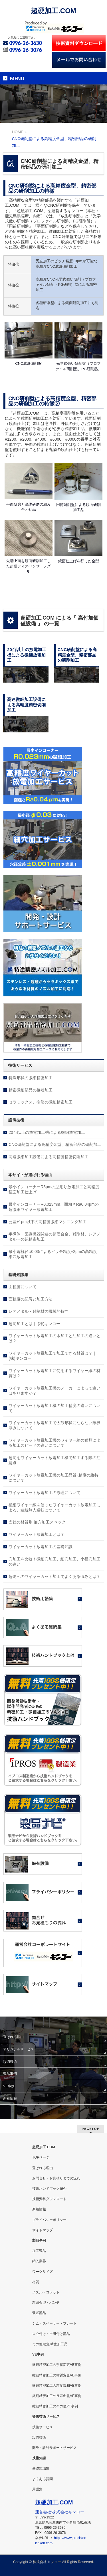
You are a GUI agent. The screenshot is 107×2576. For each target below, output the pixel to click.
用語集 (37, 2489)
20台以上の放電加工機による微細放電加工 (47, 1132)
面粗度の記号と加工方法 (31, 1299)
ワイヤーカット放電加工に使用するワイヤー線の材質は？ (54, 1373)
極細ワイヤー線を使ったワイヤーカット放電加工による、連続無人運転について (54, 1507)
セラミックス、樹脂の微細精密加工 (40, 1102)
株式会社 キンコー (47, 2562)
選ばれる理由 (13, 2037)
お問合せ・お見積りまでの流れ (56, 2178)
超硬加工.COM (53, 11)
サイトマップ (42, 2230)
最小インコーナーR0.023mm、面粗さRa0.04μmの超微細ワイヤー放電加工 (53, 1207)
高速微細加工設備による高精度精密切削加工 (48, 1156)
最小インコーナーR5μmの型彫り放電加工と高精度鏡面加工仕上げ (54, 1189)
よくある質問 (42, 2479)
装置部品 (39, 2313)
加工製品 (39, 2251)
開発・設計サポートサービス (54, 2448)
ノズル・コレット (46, 2292)
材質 (35, 2282)
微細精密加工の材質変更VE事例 (56, 2375)
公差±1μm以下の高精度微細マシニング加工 (47, 1221)
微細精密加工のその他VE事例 (55, 2406)
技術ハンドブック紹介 (49, 2189)
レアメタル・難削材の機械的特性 (38, 1311)
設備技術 (10, 2061)
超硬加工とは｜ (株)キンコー (34, 1323)
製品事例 (10, 2074)
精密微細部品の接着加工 (31, 1090)
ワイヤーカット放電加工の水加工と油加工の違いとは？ (54, 1338)
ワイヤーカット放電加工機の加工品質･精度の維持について (53, 1478)
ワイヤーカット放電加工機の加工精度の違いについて (54, 1408)
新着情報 (10, 2098)
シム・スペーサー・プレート (54, 2323)
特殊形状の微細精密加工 (31, 1077)
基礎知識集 (40, 2468)
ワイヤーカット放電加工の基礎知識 (40, 1546)
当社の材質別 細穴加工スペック (37, 1522)
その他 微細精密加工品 (49, 2344)
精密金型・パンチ (46, 2303)
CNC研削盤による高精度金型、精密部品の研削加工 (55, 1144)
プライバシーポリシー (49, 2220)
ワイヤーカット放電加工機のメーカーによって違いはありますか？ (54, 1391)
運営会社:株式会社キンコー (59, 2512)
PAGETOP (91, 2128)
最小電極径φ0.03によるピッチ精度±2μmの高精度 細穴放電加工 (53, 1254)
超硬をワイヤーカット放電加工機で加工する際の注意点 (54, 1460)
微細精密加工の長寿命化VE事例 (56, 2396)
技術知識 (39, 2458)
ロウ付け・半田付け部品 (51, 2334)
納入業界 (39, 2261)
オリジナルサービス (18, 2049)
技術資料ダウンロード (49, 2199)
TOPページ (40, 2157)
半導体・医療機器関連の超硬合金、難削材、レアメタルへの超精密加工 (54, 1236)
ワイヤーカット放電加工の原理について (44, 1492)
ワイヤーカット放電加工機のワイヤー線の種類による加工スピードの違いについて (54, 1443)
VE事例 (9, 2086)
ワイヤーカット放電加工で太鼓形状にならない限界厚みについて (54, 1425)
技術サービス (42, 2427)
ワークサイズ (42, 2272)
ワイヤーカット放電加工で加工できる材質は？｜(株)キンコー (52, 1356)
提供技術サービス (46, 2417)
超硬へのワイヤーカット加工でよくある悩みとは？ (54, 1576)
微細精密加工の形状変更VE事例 (56, 2365)
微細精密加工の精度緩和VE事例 (56, 2386)
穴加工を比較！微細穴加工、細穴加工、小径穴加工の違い (54, 1561)
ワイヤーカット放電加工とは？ (36, 1534)
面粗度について (23, 1286)
